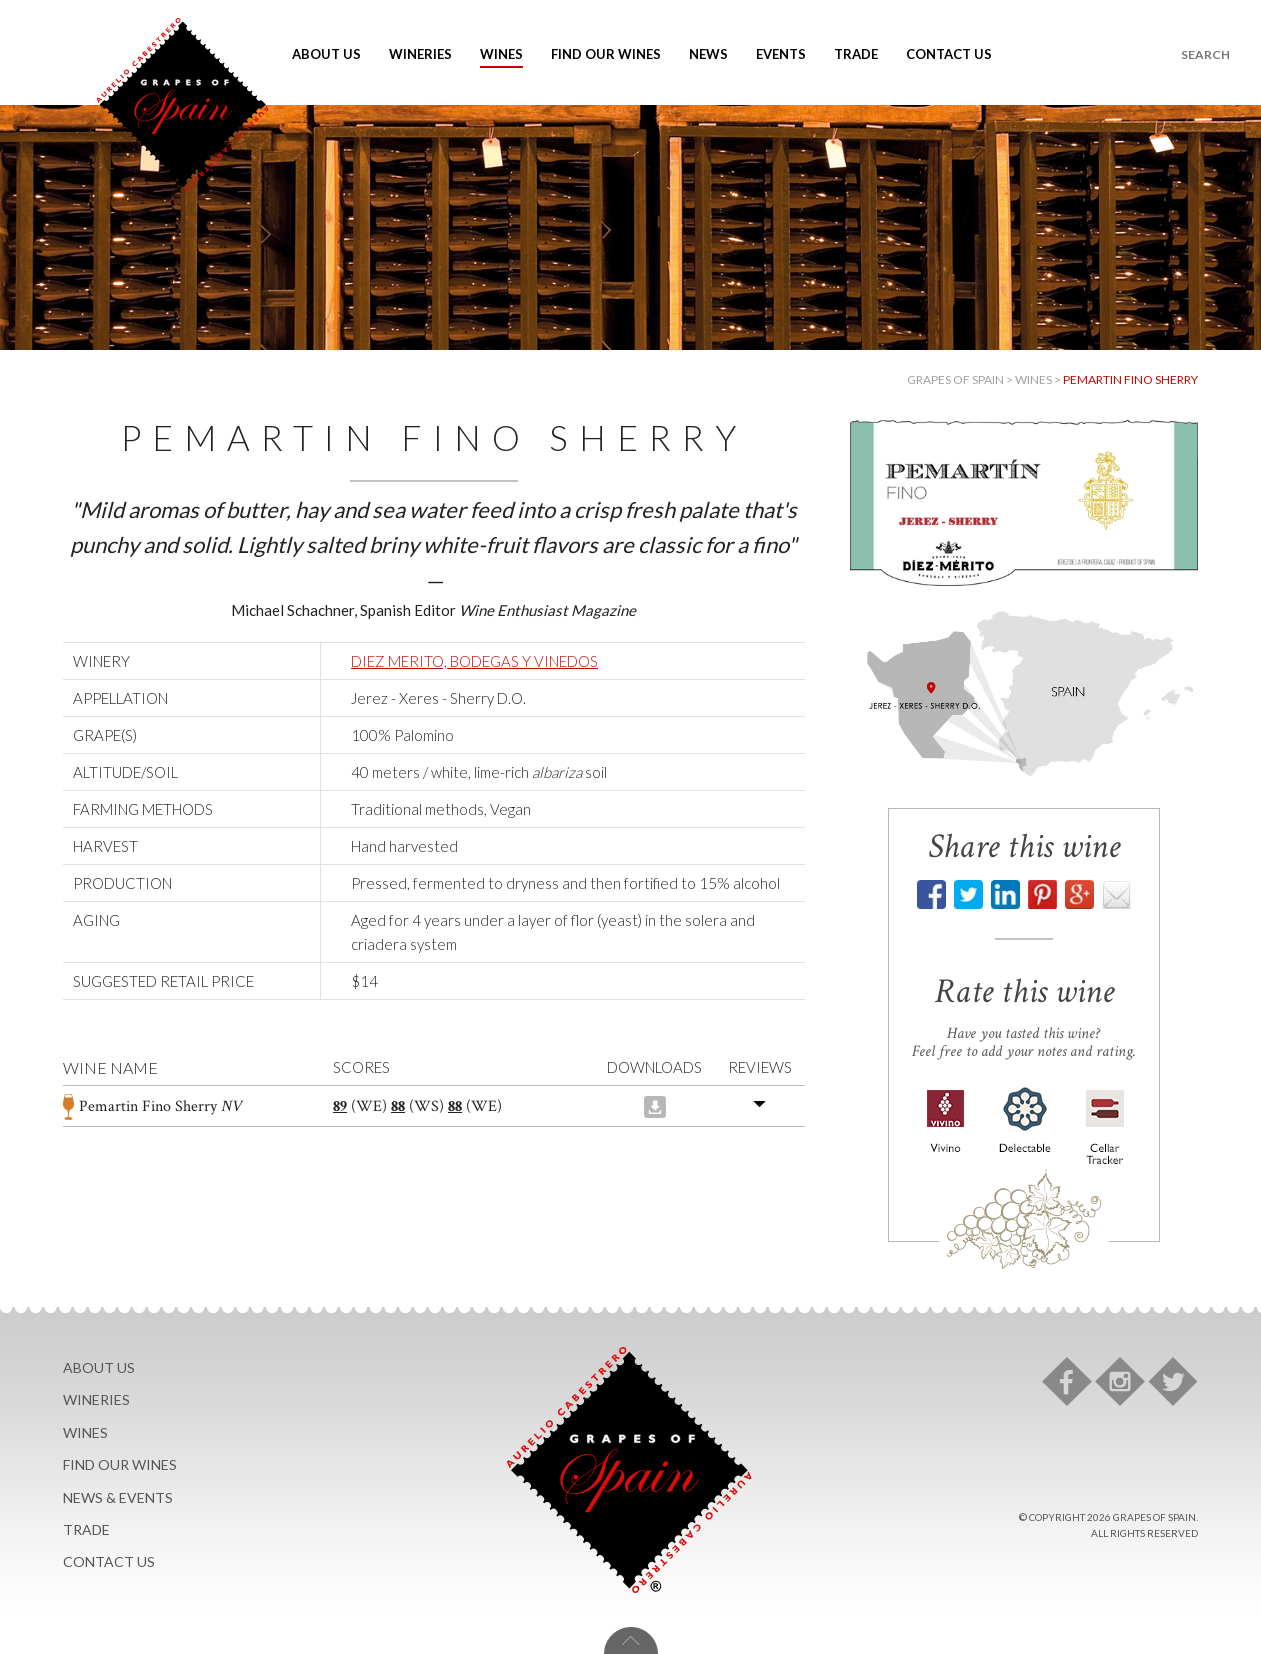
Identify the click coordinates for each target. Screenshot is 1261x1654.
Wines (501, 54)
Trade (856, 54)
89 (340, 1106)
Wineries (420, 54)
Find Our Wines (606, 54)
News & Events (118, 1497)
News (708, 54)
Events (781, 54)
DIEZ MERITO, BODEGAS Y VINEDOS (474, 661)
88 (398, 1106)
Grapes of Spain (955, 379)
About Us (326, 54)
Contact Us (949, 54)
